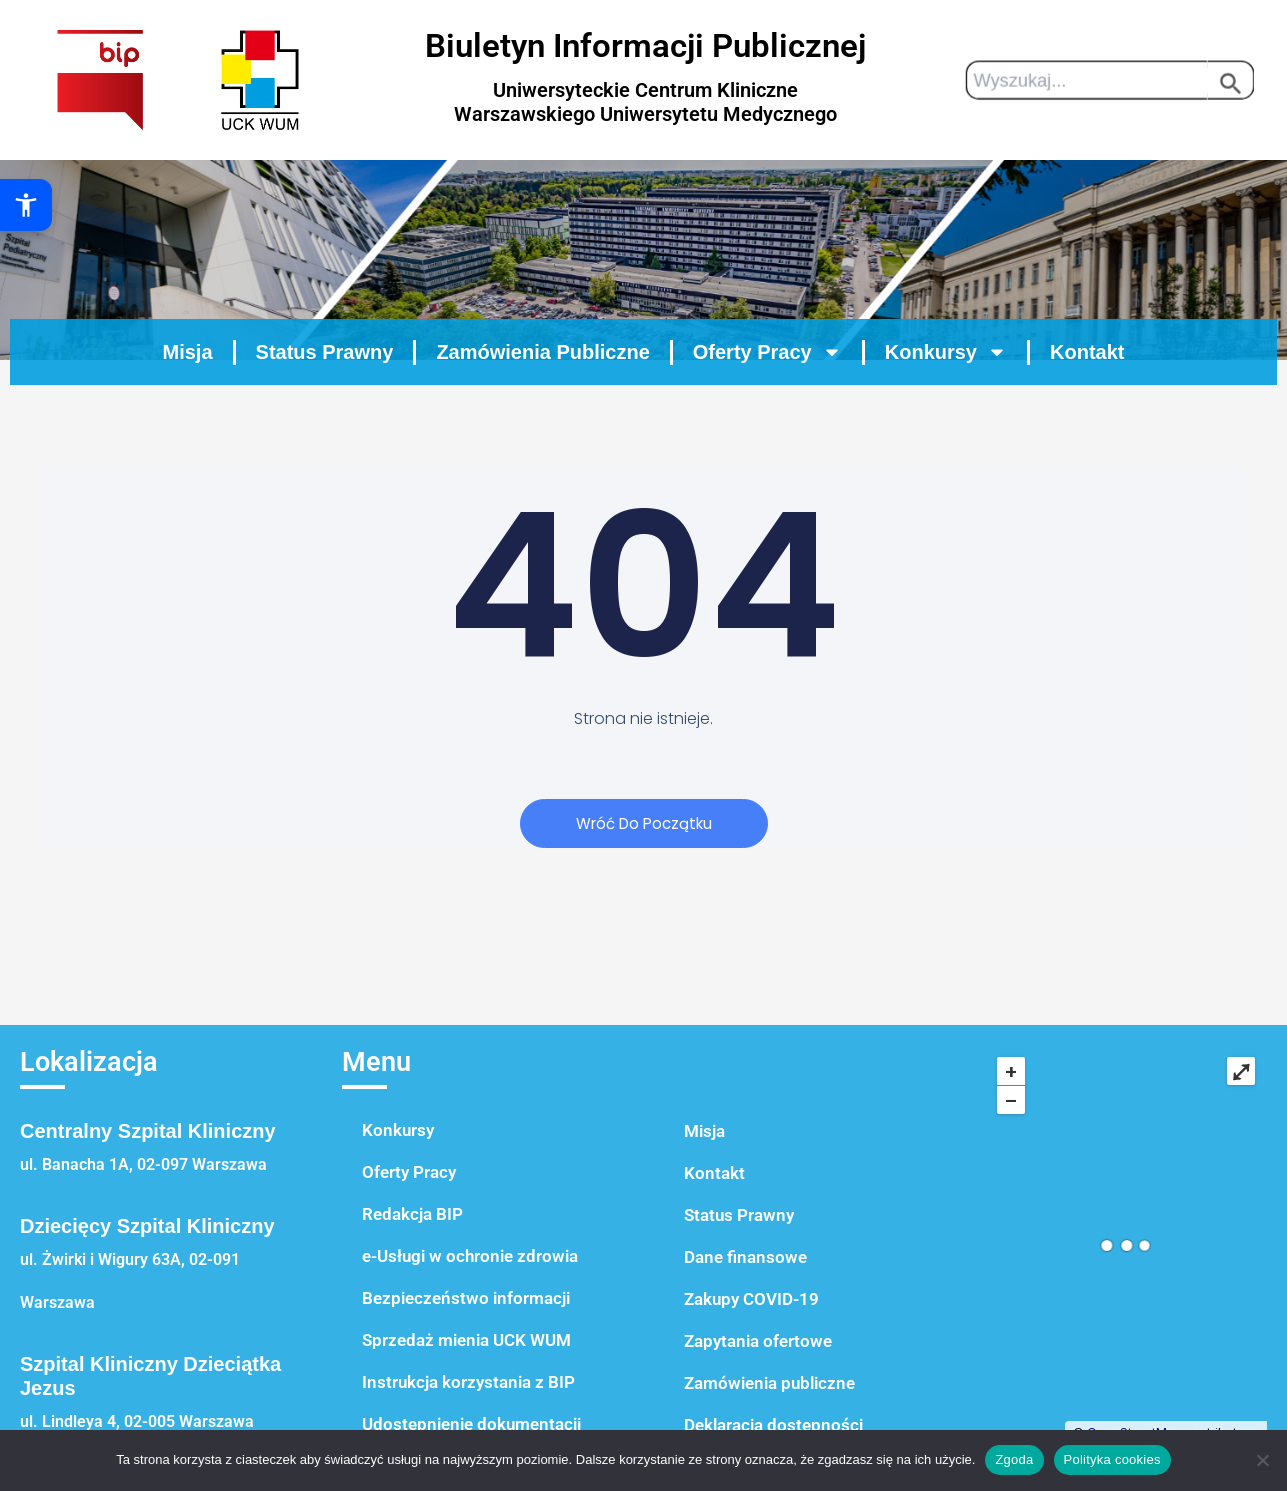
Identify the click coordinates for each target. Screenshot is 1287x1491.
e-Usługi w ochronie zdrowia (470, 1256)
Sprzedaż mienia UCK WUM (466, 1340)
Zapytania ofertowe (758, 1341)
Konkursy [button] (946, 396)
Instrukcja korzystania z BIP (468, 1382)
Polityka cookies (1112, 1459)
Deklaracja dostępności (773, 1425)
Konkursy (398, 1130)
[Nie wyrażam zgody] (1262, 1460)
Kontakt (1087, 396)
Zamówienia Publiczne (542, 396)
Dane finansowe (745, 1257)
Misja (188, 396)
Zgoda (1014, 1459)
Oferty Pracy (409, 1172)
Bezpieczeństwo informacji (466, 1298)
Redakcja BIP (412, 1214)
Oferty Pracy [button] (767, 396)
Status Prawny (325, 396)
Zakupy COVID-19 (751, 1299)
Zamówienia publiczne (769, 1383)
